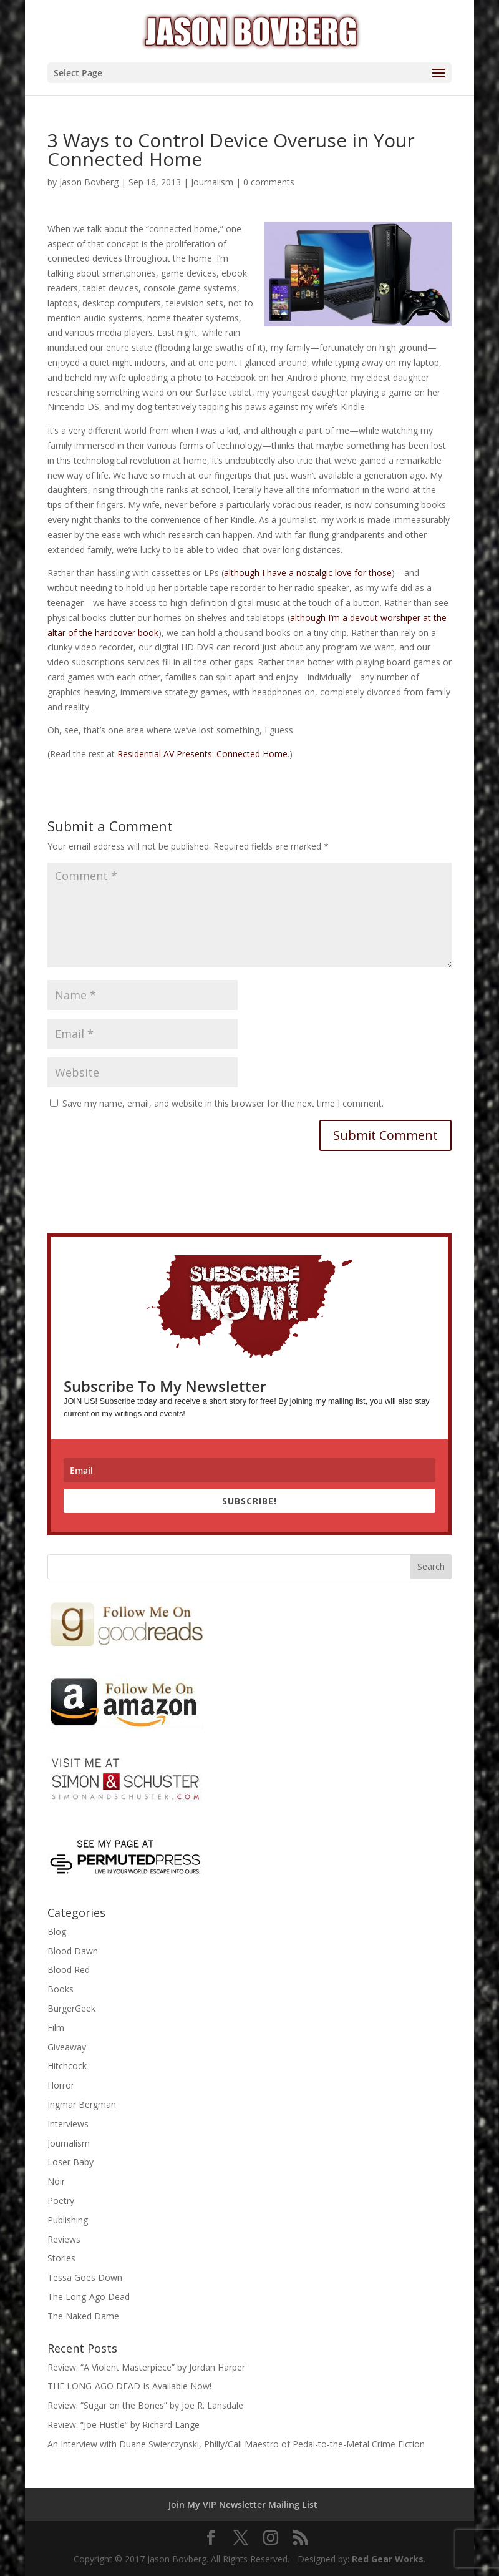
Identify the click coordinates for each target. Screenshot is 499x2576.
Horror (60, 2085)
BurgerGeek (71, 2008)
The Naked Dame (83, 2316)
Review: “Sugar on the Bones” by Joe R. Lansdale (145, 2405)
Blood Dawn (72, 1951)
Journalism (212, 182)
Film (55, 2028)
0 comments (268, 182)
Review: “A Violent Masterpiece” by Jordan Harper (146, 2367)
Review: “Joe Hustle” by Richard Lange (123, 2425)
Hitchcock (67, 2066)
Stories (61, 2258)
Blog (56, 1931)
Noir (56, 2181)
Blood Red (68, 1970)
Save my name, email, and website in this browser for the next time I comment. (223, 1103)
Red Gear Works (388, 2559)
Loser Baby (70, 2162)
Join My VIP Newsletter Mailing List (242, 2504)
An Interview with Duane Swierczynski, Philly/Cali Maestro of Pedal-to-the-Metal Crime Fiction (236, 2444)
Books (60, 1989)
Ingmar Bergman (81, 2104)
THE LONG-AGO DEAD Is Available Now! (129, 2386)
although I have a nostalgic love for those (308, 573)
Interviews (68, 2124)
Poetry (60, 2200)
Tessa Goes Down (84, 2277)
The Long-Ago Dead (88, 2297)
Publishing (67, 2220)
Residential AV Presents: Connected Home (202, 754)
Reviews (63, 2239)
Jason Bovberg (89, 182)
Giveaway (66, 2047)
